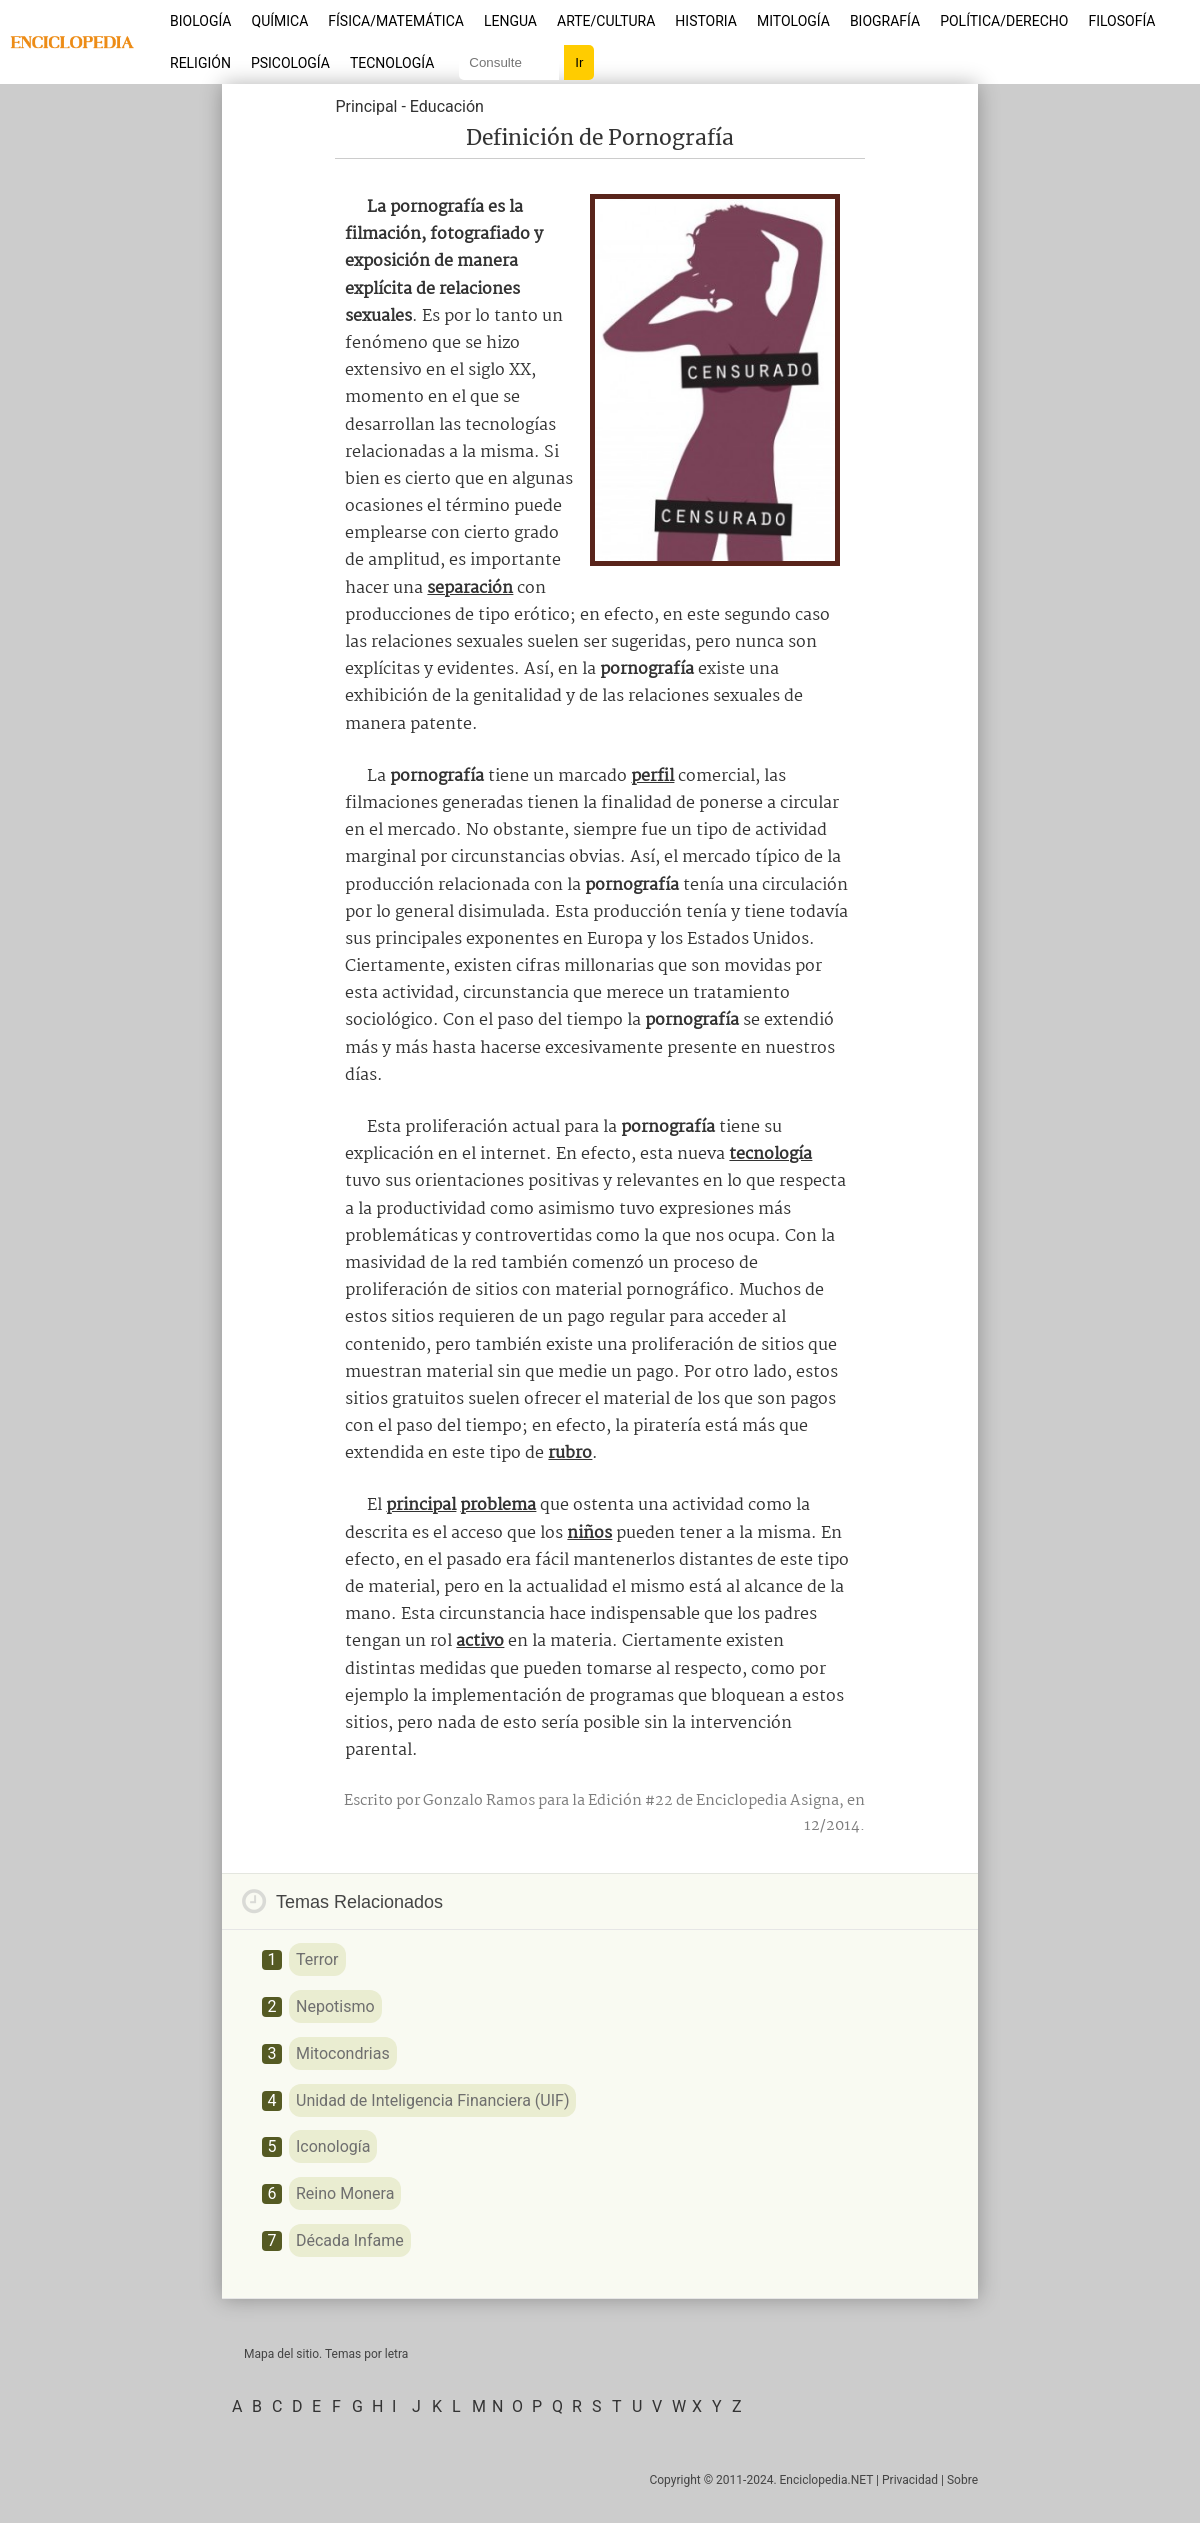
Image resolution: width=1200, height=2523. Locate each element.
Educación (447, 106)
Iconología (333, 2146)
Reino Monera (345, 2193)
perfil (652, 776)
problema (498, 1505)
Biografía (885, 21)
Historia (706, 21)
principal (421, 1505)
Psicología (290, 63)
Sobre (962, 2480)
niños (589, 1533)
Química (280, 21)
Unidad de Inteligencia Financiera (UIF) (432, 2100)
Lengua (510, 21)
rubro (570, 1453)
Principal (366, 106)
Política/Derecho (1004, 21)
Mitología (793, 21)
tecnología (770, 1154)
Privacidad (910, 2480)
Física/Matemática (396, 21)
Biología (201, 21)
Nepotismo (335, 2006)
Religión (200, 63)
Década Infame (350, 2240)
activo (480, 1641)
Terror (317, 1959)
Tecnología (392, 63)
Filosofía (1121, 21)
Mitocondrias (343, 2053)
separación (470, 588)
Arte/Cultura (606, 21)
